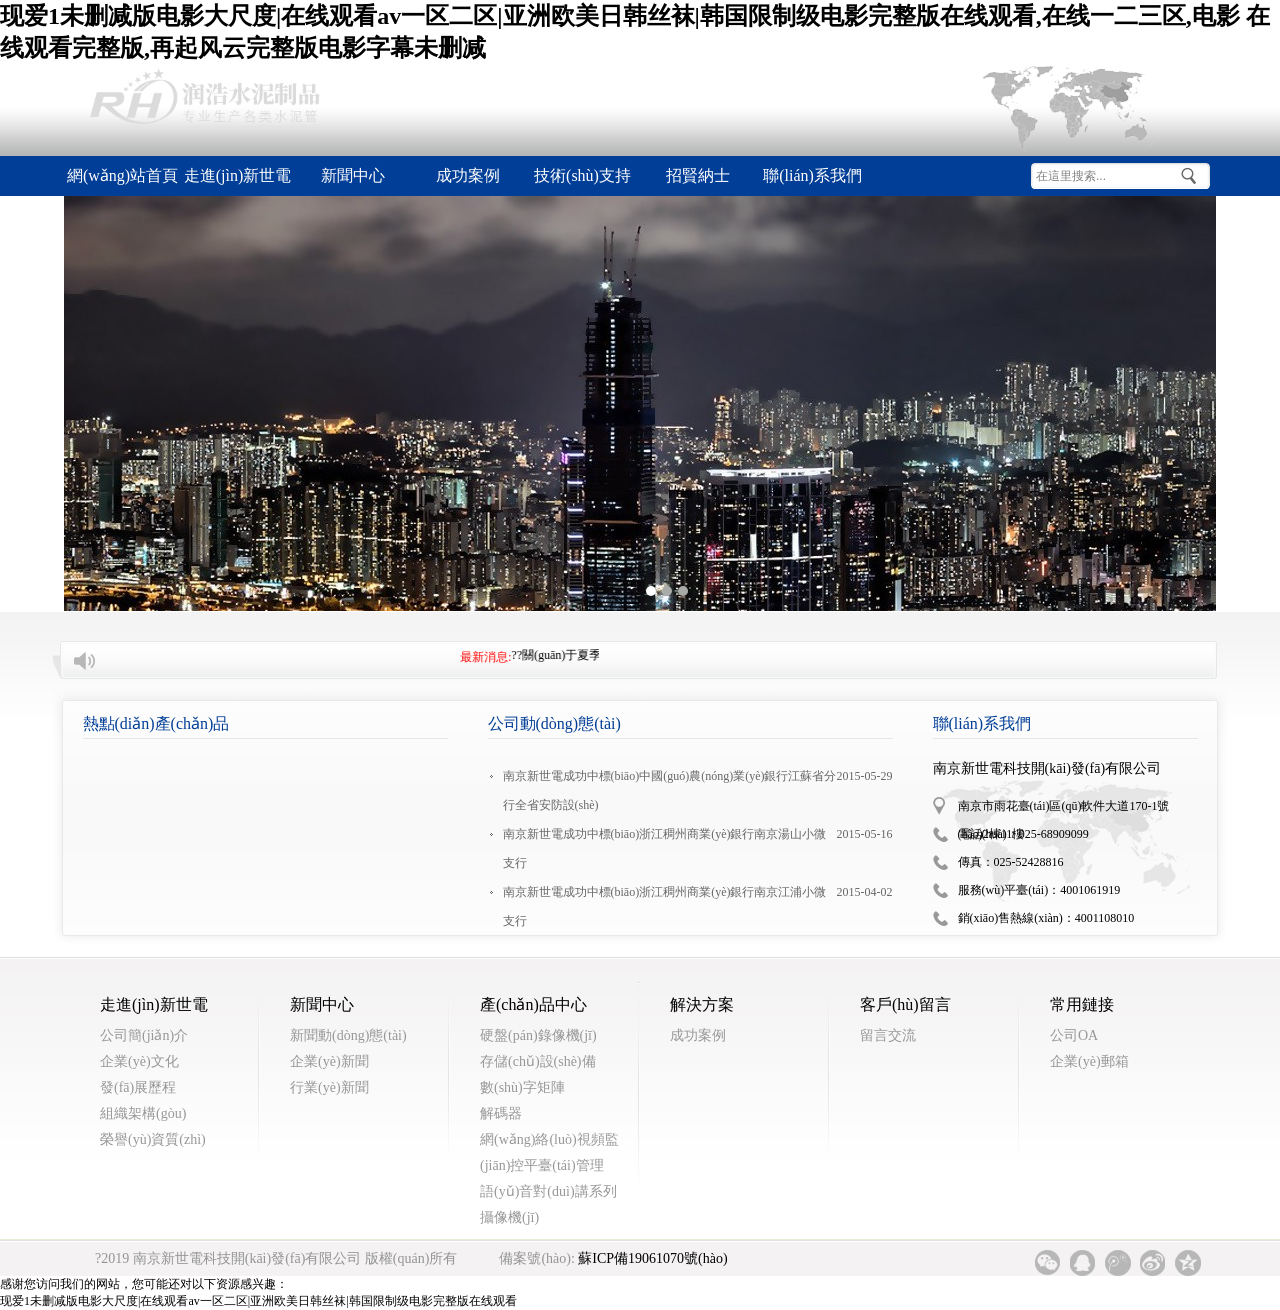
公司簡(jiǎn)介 (144, 1035)
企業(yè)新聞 (329, 1061)
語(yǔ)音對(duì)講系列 (548, 1191)
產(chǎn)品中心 (533, 1004)
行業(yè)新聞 (329, 1087)
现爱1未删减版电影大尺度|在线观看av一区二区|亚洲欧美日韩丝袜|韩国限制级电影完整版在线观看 (258, 1301)
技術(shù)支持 (582, 175)
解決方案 (702, 1004)
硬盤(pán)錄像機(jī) (538, 1035)
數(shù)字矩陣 (522, 1087)
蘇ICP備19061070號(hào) (652, 1258)
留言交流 (888, 1035)
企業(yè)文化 (139, 1061)
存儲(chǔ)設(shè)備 (538, 1061)
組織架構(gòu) (143, 1113)
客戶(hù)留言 (905, 1004)
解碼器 (501, 1113)
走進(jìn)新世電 (238, 175)
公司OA (1074, 1035)
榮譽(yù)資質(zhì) (153, 1139)
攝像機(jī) (509, 1217)
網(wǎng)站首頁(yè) (122, 181)
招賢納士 (698, 175)
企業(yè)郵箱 (1089, 1061)
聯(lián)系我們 (812, 175)
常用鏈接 (1082, 1004)
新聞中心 (353, 175)
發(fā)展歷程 (138, 1087)
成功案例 (468, 175)
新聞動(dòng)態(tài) (348, 1035)
